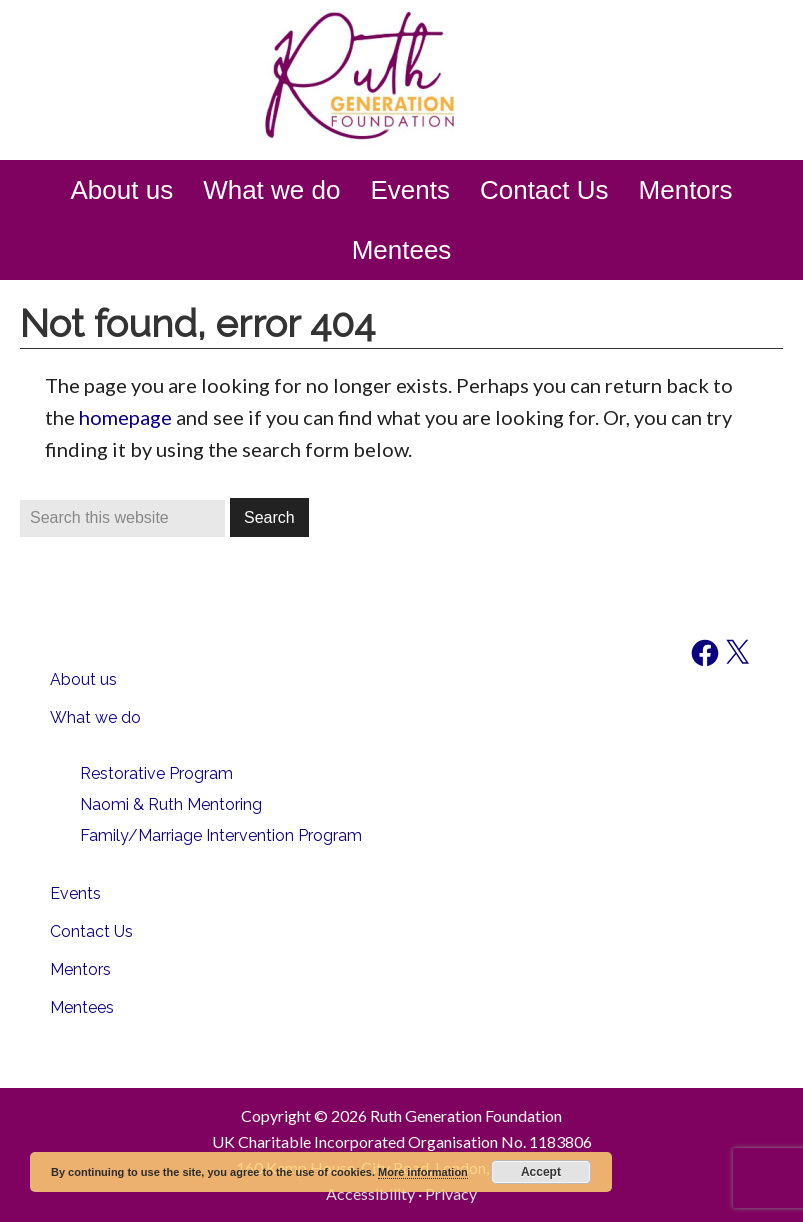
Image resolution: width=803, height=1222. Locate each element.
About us (83, 679)
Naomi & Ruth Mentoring (171, 804)
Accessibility (370, 1193)
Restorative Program (156, 773)
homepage (125, 417)
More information (423, 1172)
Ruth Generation (402, 78)
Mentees (82, 1007)
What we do (95, 717)
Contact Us (91, 931)
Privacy (451, 1193)
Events (75, 893)
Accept (541, 1172)
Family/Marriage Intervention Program (221, 835)
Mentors (80, 969)
